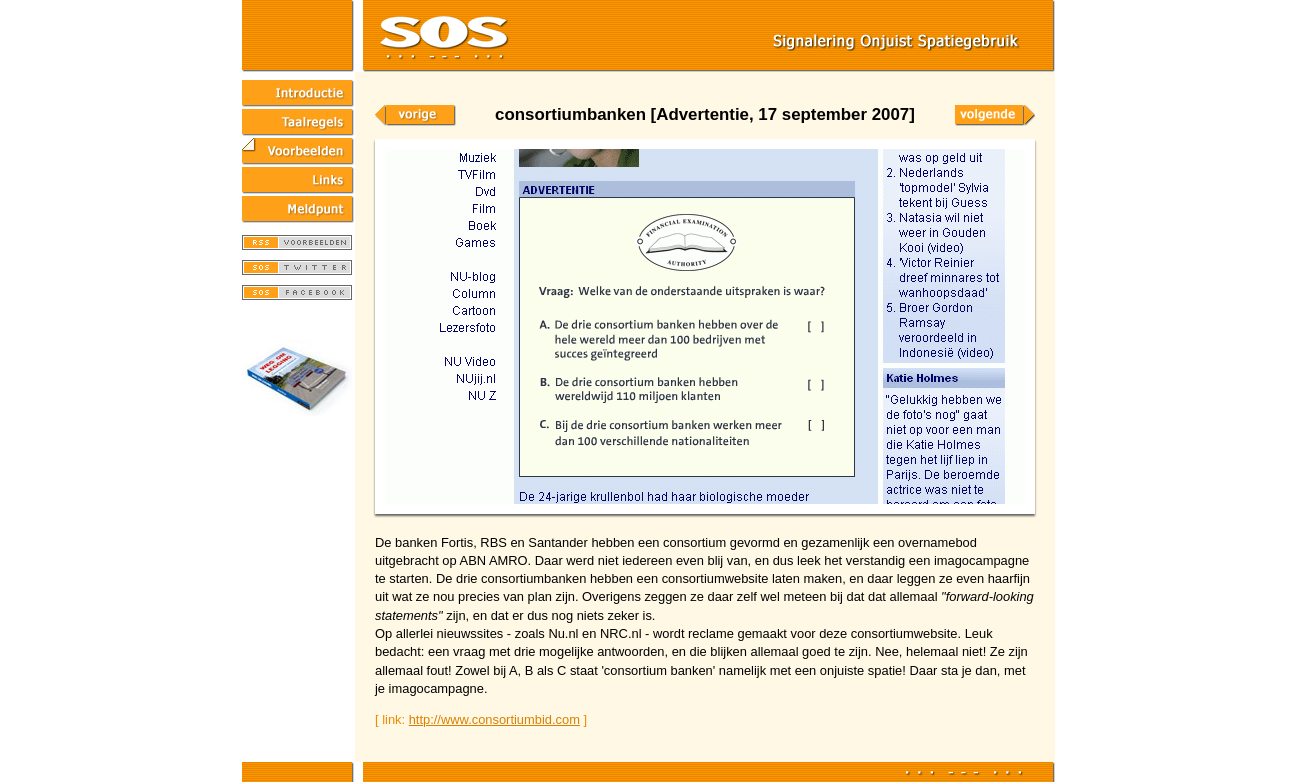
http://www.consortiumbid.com (494, 719)
